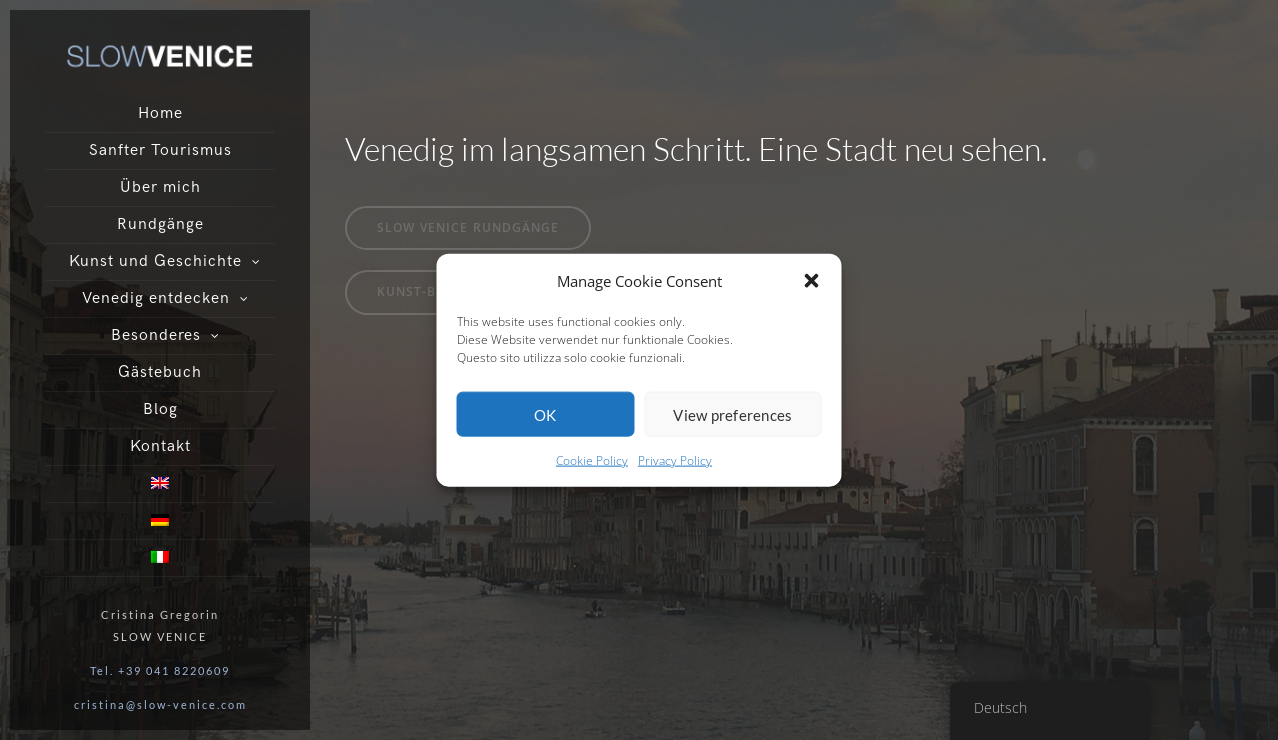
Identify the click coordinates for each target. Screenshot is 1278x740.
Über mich (160, 187)
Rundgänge (160, 224)
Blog (160, 409)
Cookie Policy (592, 460)
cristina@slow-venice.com (160, 704)
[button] (812, 281)
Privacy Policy (675, 460)
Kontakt (160, 446)
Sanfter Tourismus (160, 150)
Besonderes (156, 335)
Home (160, 113)
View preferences (732, 415)
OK (545, 415)
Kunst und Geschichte (155, 261)
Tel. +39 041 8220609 (160, 670)
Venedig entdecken (156, 298)
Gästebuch (160, 372)
